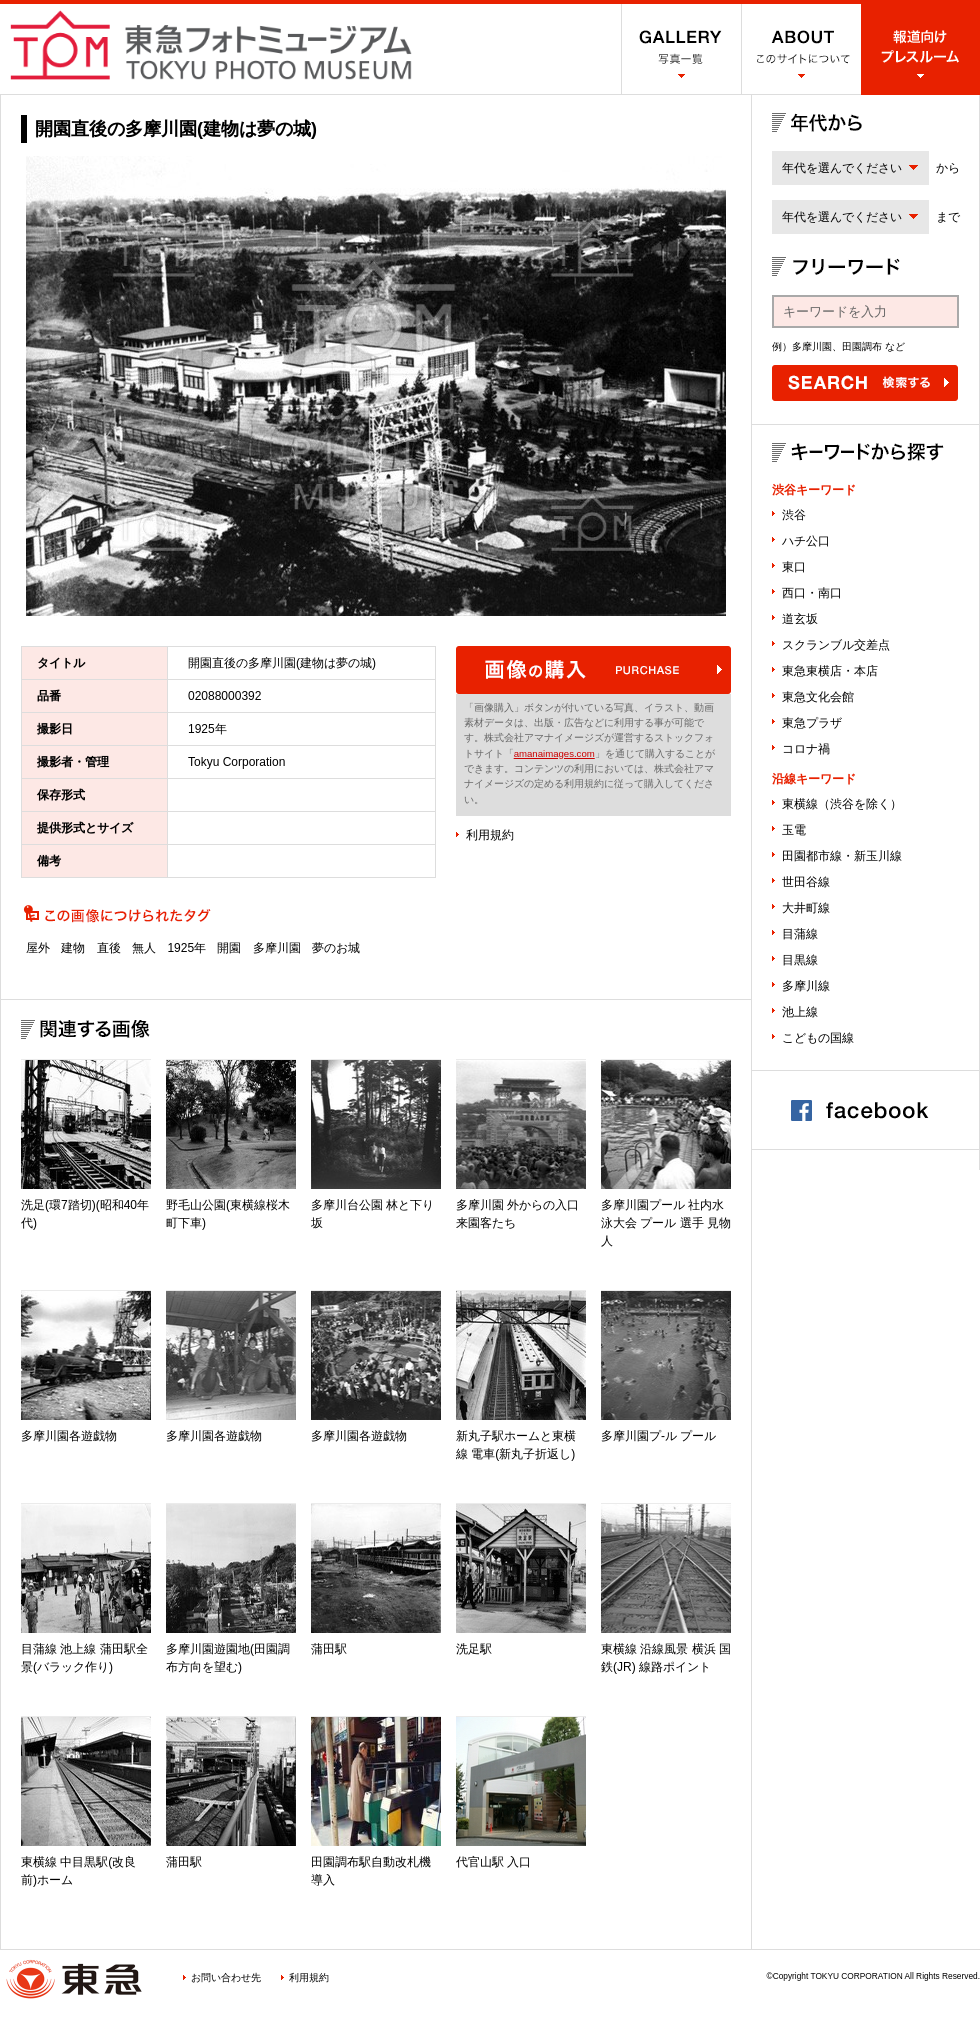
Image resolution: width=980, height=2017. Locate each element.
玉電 (794, 830)
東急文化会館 (818, 697)
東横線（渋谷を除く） (842, 804)
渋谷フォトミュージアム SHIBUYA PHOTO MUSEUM (211, 45)
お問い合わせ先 (226, 1977)
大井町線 (806, 908)
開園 (229, 948)
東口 (794, 567)
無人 (144, 948)
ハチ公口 (806, 541)
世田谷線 (806, 882)
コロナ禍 (806, 749)
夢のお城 (336, 948)
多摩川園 (277, 948)
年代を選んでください (842, 168)
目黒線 (800, 960)
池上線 (800, 1012)
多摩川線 (806, 986)
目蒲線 (800, 934)
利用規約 (490, 835)
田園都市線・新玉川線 (842, 856)
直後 (109, 948)
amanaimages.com (554, 753)
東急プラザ (812, 723)
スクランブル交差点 (836, 645)
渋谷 (794, 515)
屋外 (38, 948)
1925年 (186, 948)
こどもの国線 (818, 1038)
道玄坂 (800, 619)
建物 (73, 948)
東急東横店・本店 (830, 671)
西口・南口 (812, 593)
